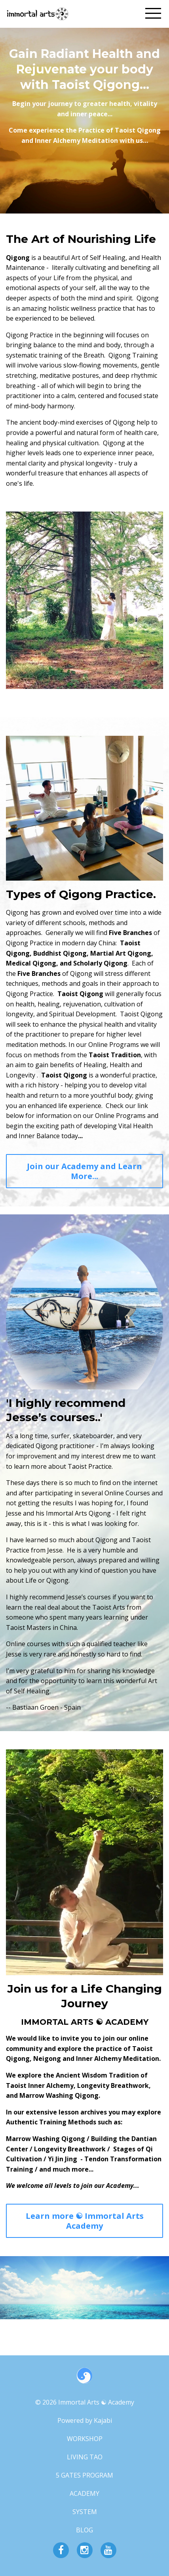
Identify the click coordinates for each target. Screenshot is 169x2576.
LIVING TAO (85, 2457)
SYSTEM (84, 2511)
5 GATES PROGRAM (84, 2475)
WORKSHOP (85, 2438)
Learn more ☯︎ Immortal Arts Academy (85, 2220)
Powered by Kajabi (84, 2420)
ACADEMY (84, 2493)
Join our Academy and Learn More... (84, 1171)
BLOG (84, 2530)
